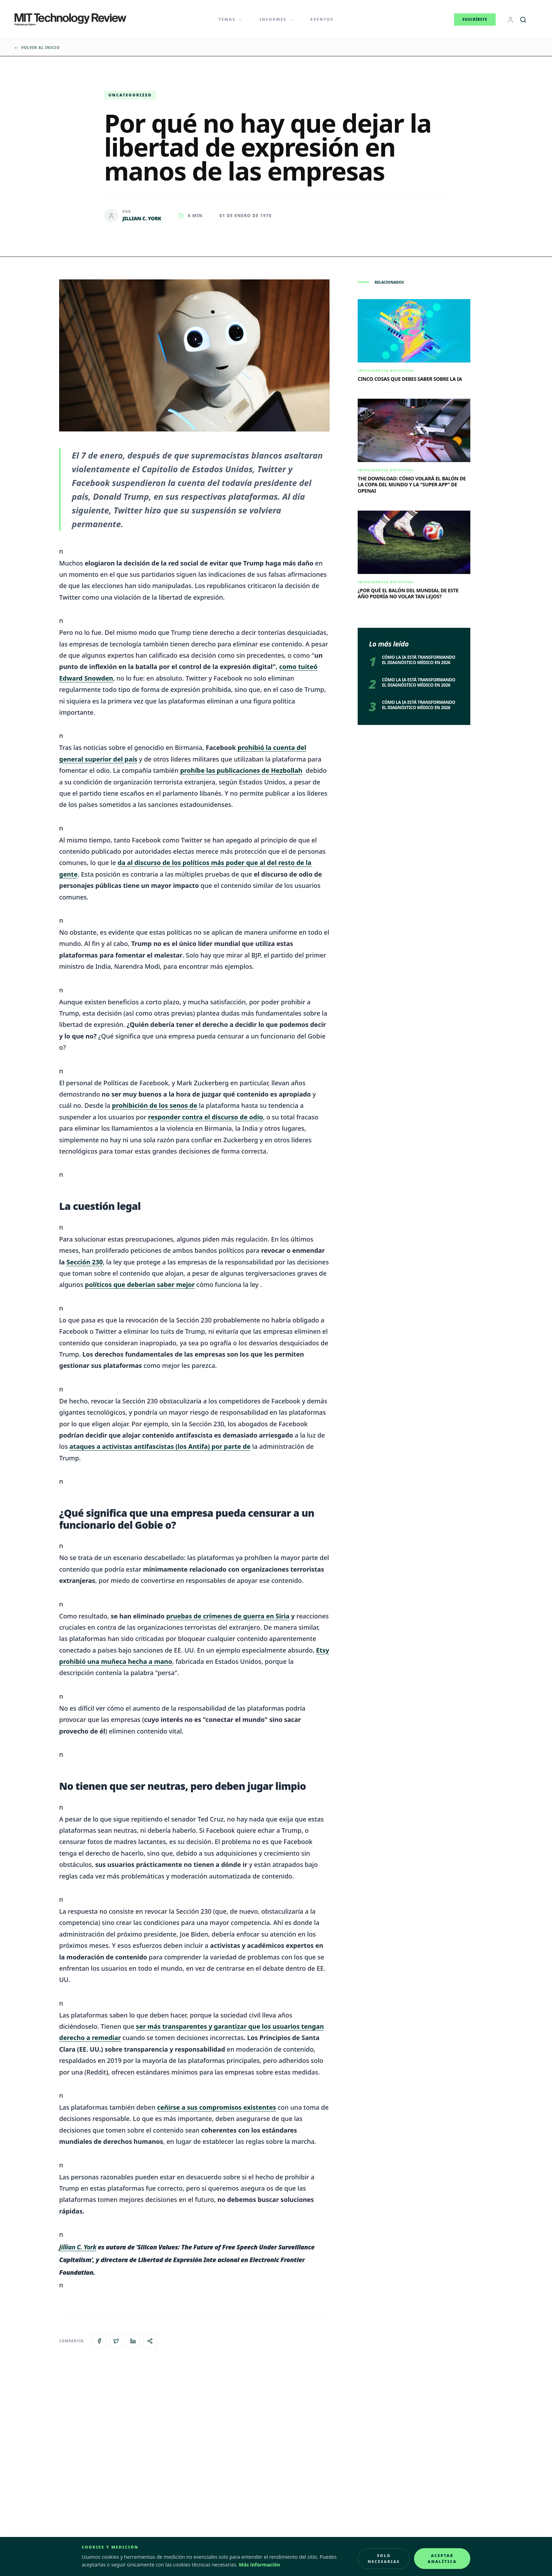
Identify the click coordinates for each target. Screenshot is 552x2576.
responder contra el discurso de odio (205, 1117)
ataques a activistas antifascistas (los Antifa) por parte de (159, 1446)
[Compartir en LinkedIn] (133, 2341)
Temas (231, 19)
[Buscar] (523, 19)
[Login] (510, 19)
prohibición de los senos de (154, 1105)
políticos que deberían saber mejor (140, 1284)
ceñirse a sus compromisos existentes (216, 2107)
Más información (259, 2564)
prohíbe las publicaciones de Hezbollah (241, 770)
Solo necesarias (384, 2558)
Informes (276, 19)
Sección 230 (85, 1262)
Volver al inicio (37, 47)
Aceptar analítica (442, 2558)
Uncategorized (130, 94)
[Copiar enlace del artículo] (150, 2341)
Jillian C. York (77, 2247)
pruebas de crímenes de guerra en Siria (227, 1616)
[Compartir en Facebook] (99, 2341)
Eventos (322, 19)
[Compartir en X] (116, 2341)
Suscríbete (475, 19)
